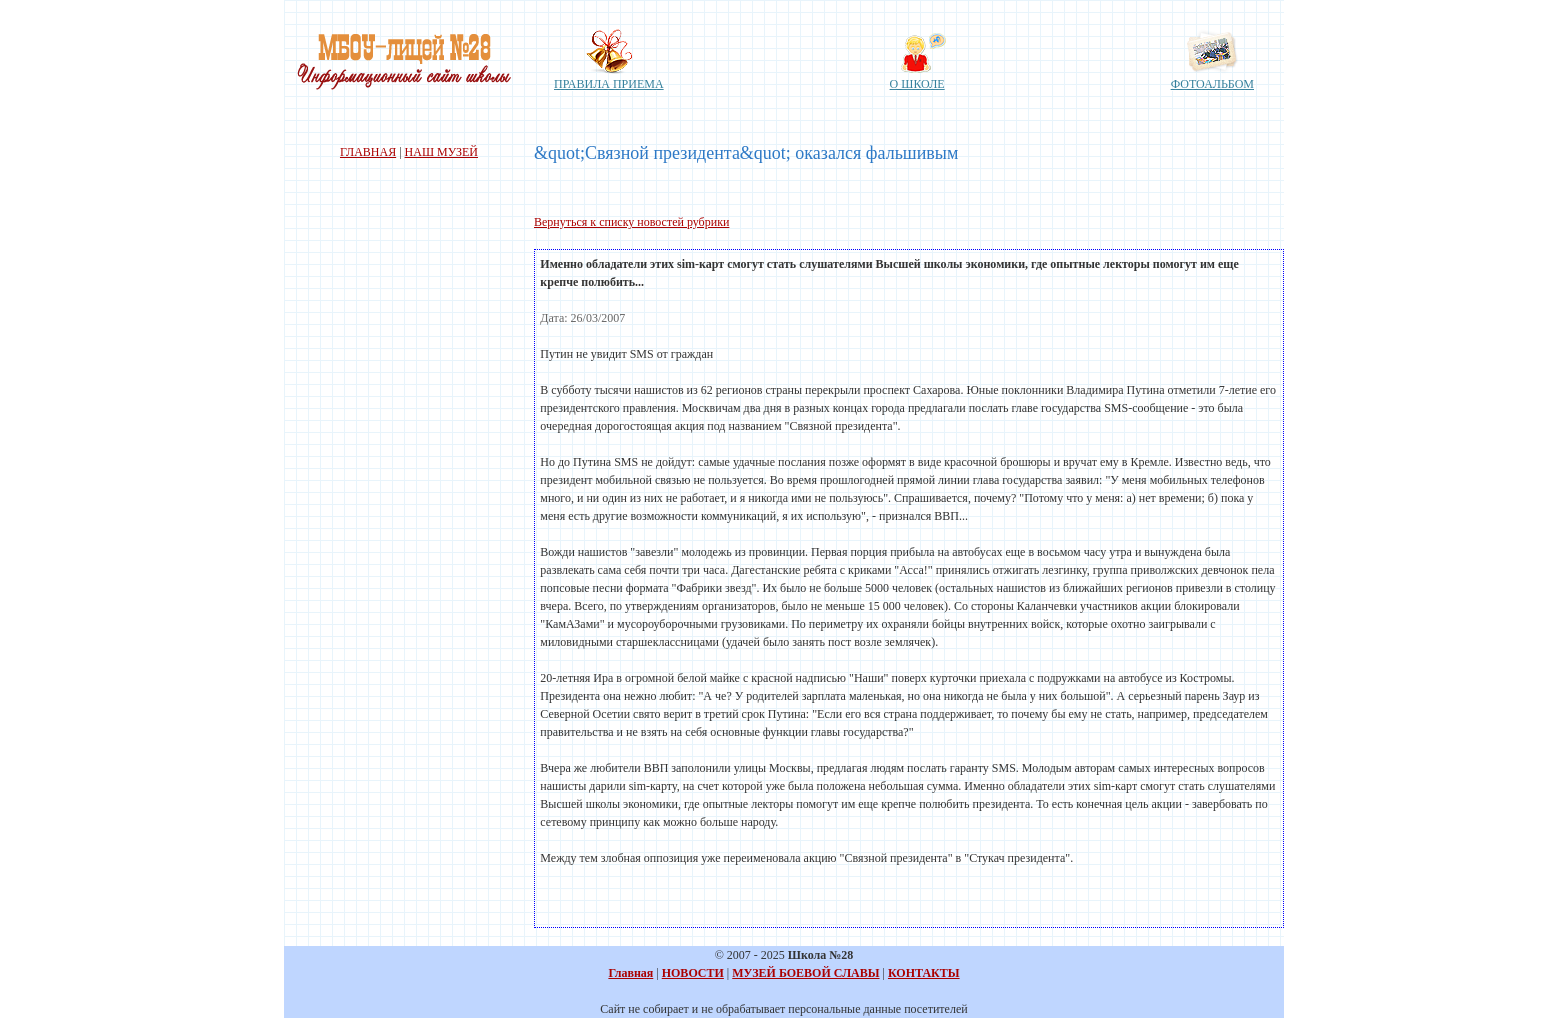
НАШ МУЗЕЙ (441, 152)
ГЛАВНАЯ (368, 152)
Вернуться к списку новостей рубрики (631, 222)
